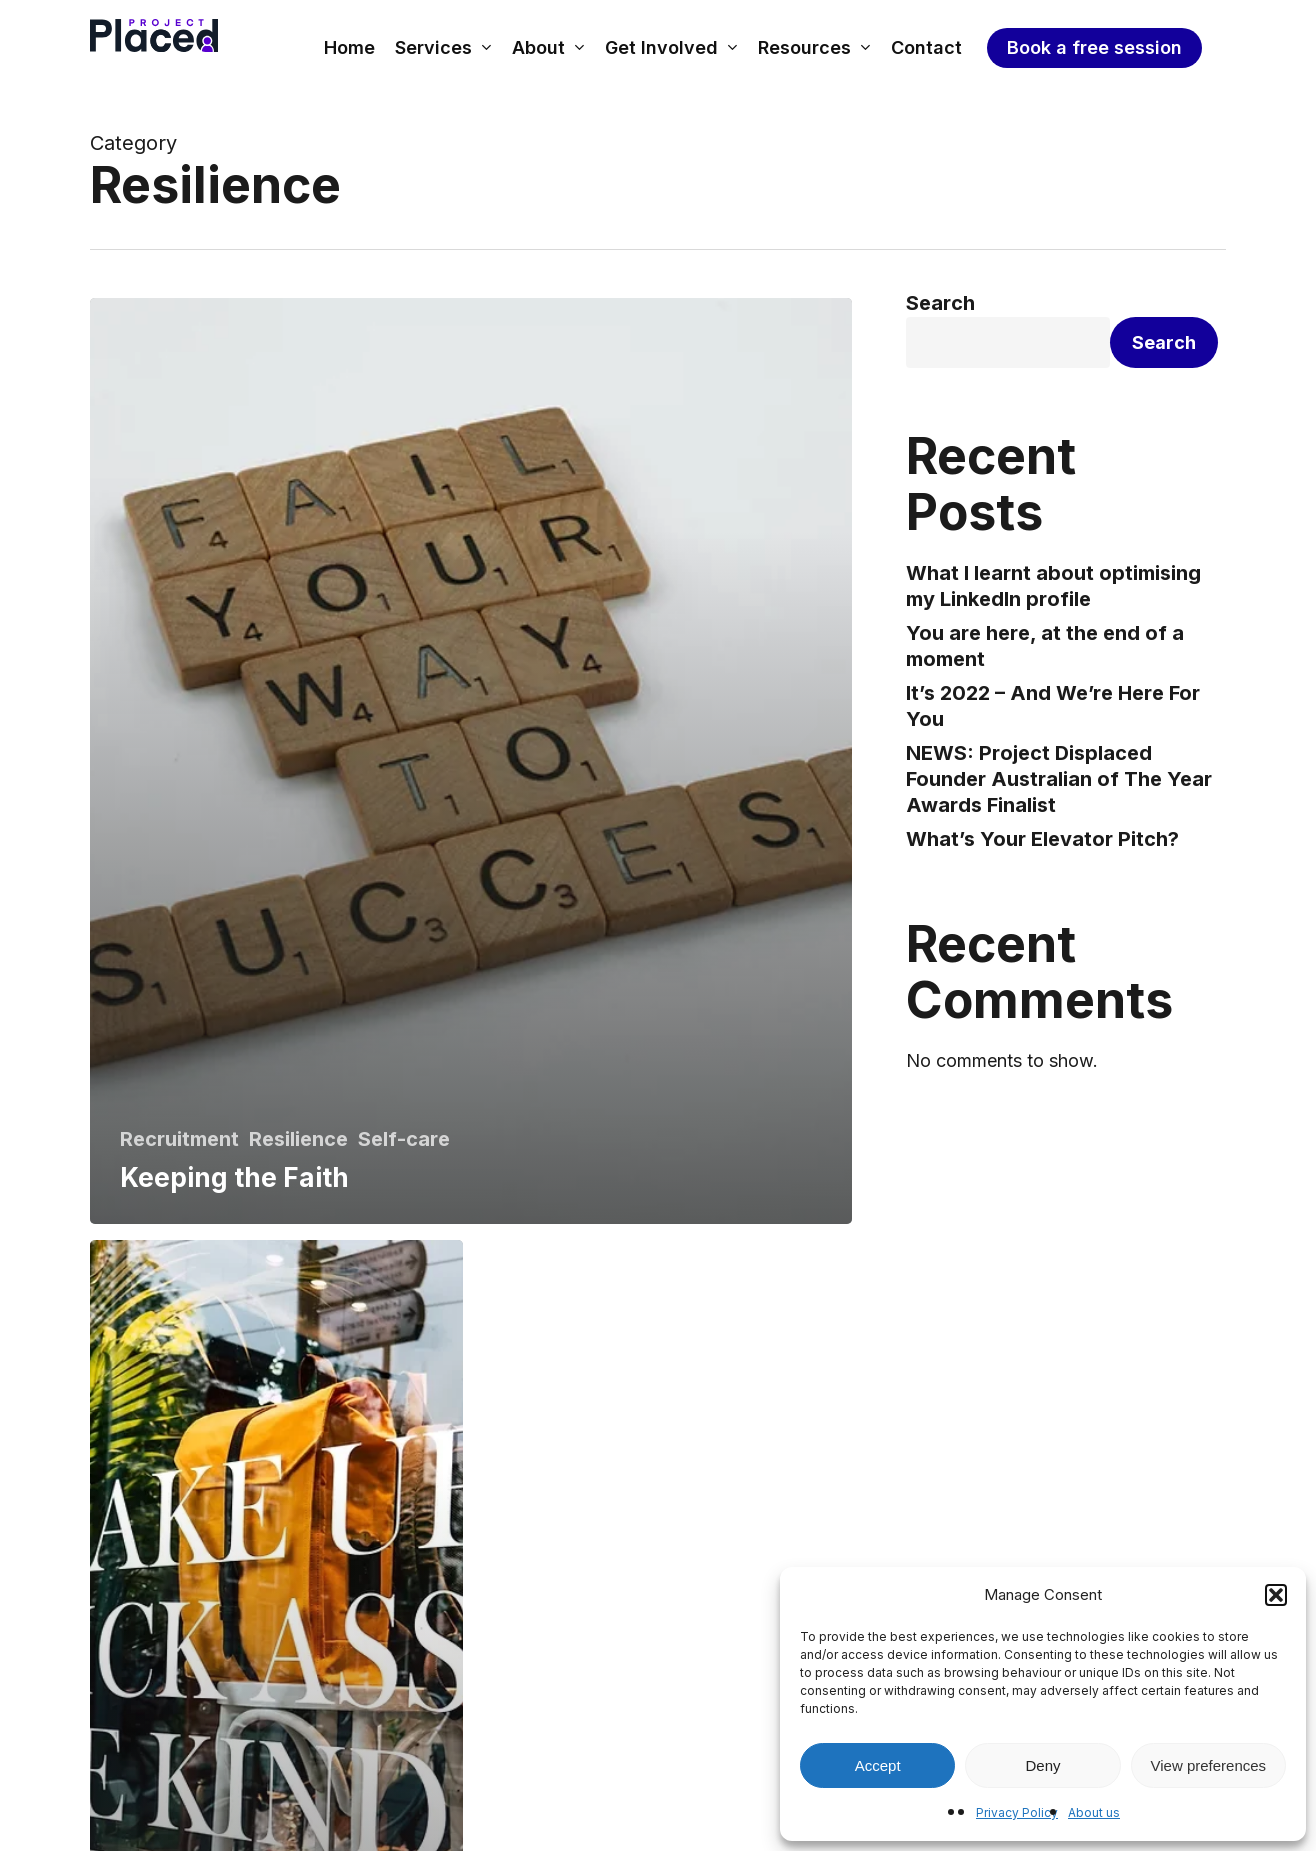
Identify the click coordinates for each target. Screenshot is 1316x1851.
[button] (1276, 1595)
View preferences (1209, 1765)
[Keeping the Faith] (471, 761)
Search (940, 303)
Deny (1042, 1765)
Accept (878, 1765)
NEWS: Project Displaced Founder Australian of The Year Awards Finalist (1059, 779)
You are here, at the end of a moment (1045, 646)
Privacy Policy (1017, 1812)
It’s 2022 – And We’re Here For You (1053, 706)
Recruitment (179, 1139)
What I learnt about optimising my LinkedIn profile (1053, 586)
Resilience (298, 1139)
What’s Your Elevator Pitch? (1042, 839)
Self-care (404, 1139)
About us (1094, 1812)
